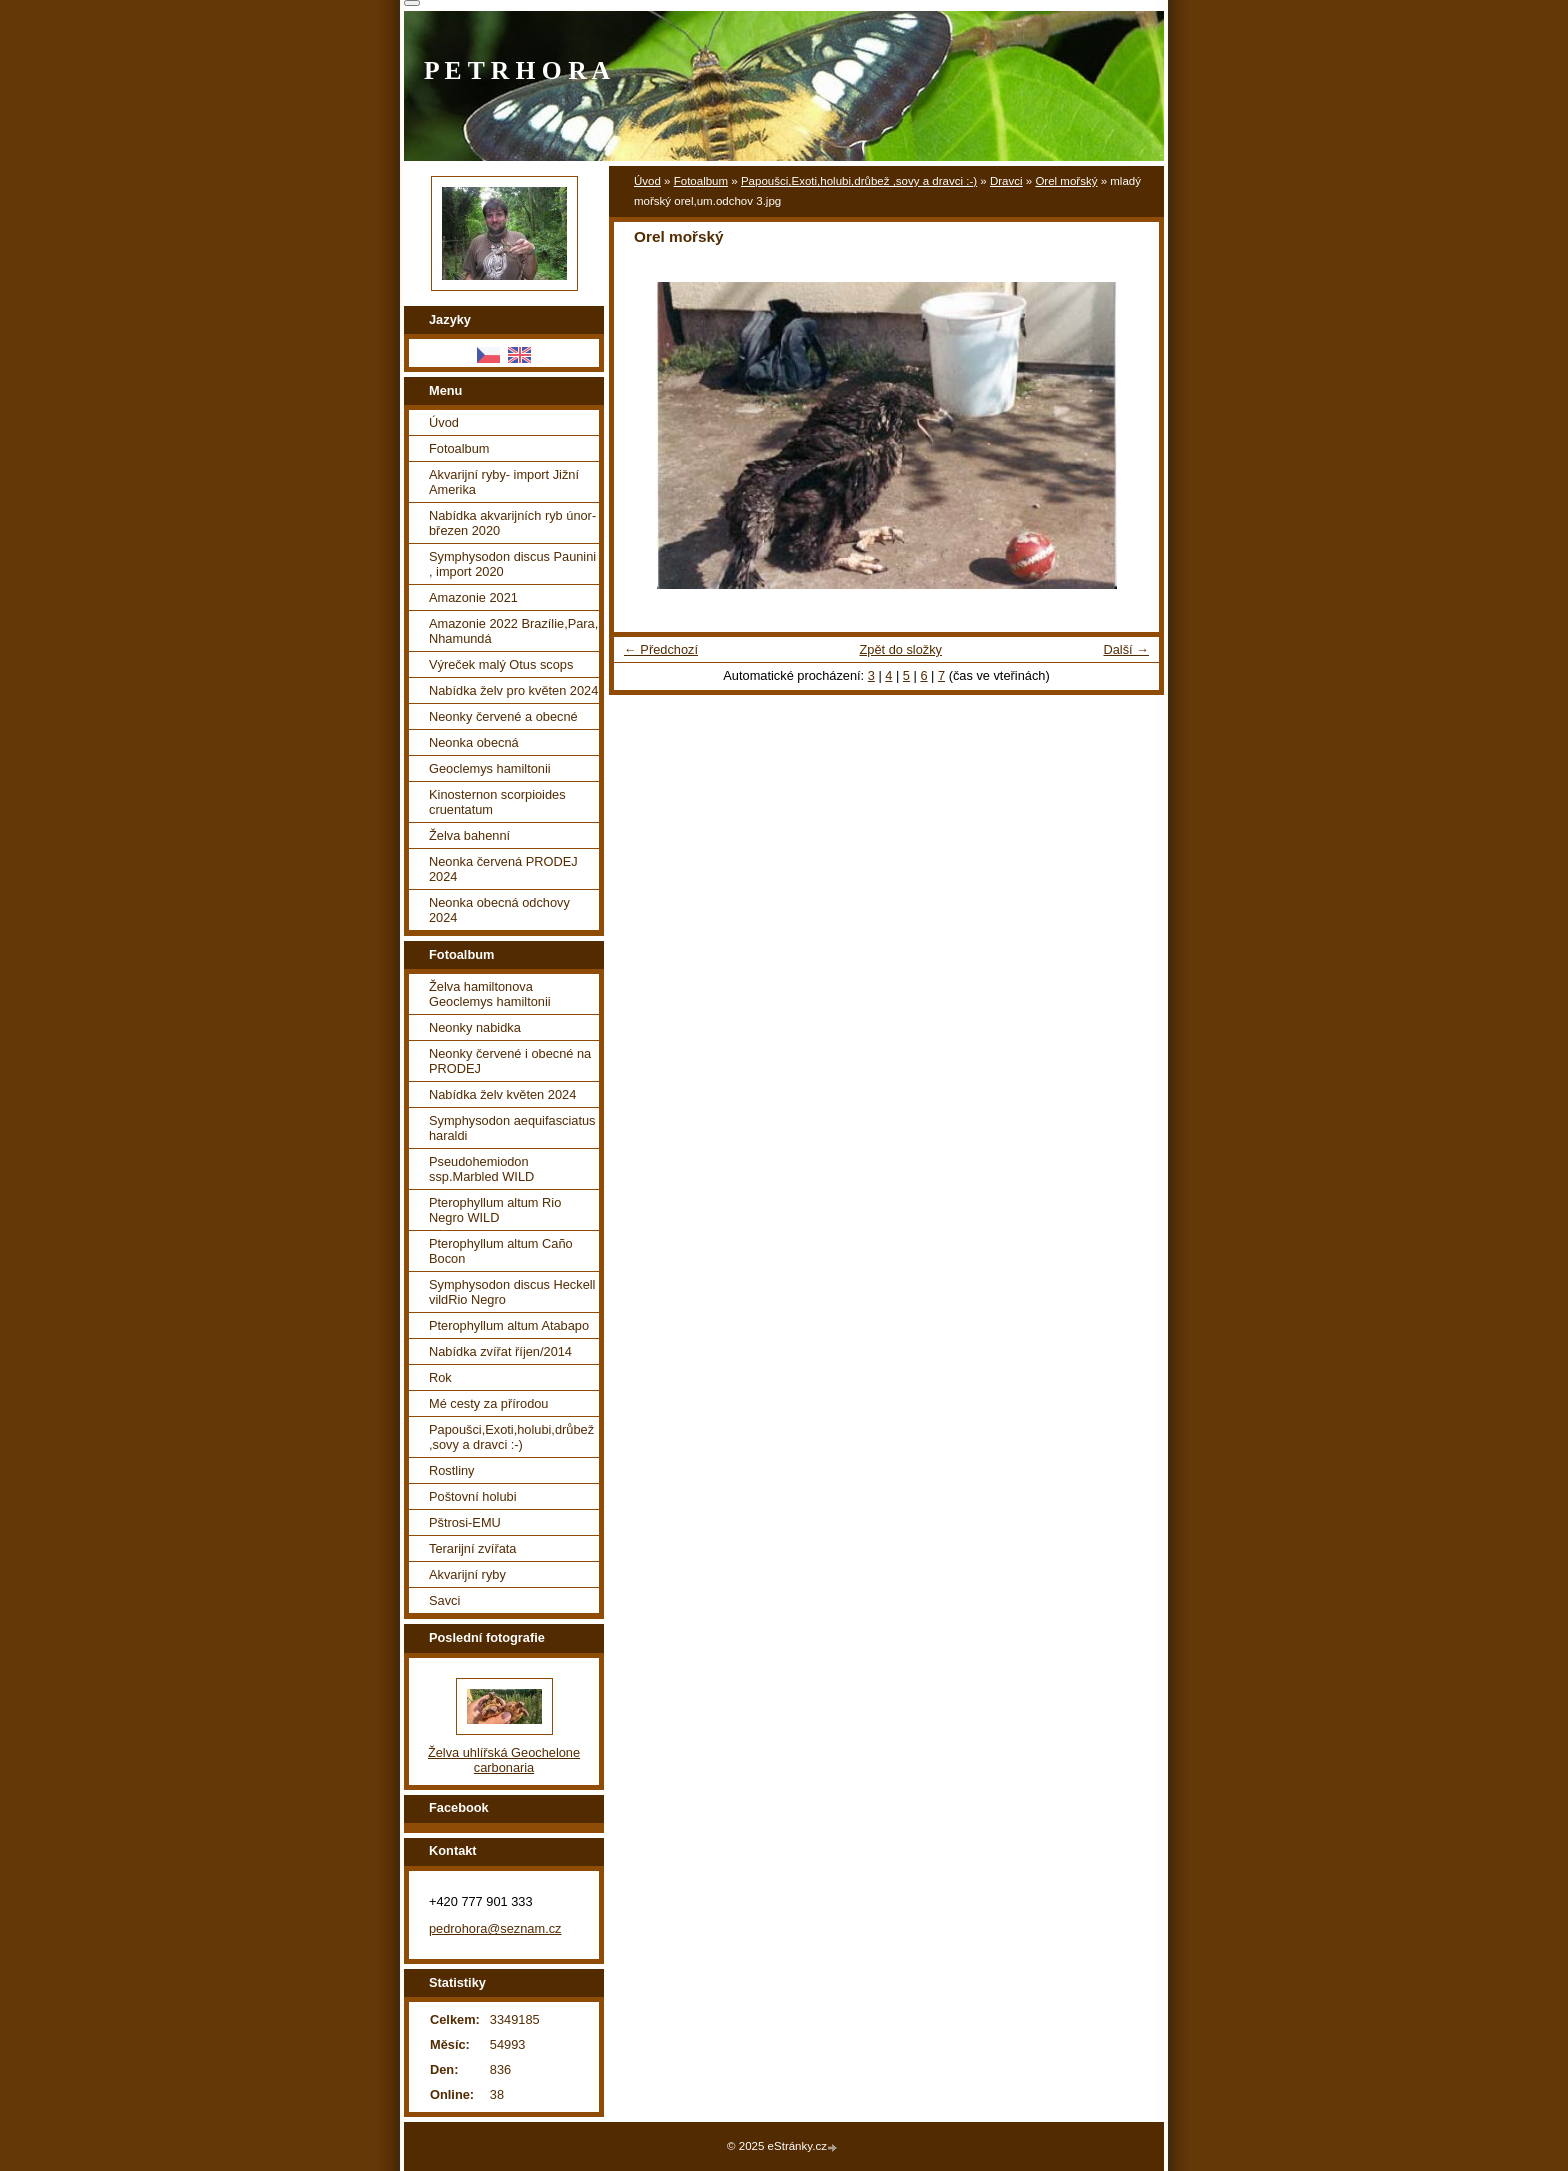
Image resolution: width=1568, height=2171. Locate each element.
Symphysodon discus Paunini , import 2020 (512, 564)
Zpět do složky (900, 649)
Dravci (1006, 181)
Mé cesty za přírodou (489, 1403)
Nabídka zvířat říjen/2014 (500, 1351)
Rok (440, 1377)
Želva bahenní (469, 835)
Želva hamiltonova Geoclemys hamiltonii (490, 994)
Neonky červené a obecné (503, 716)
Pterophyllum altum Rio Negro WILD (495, 1210)
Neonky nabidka (475, 1027)
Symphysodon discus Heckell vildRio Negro (512, 1292)
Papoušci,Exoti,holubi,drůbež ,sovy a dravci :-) (859, 181)
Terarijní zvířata (472, 1548)
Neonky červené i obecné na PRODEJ (510, 1061)
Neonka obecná (474, 742)
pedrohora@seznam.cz (495, 1928)
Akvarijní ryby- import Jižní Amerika (504, 482)
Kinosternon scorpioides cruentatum (497, 802)
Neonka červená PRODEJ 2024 (503, 869)
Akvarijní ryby (467, 1574)
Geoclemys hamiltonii (490, 768)
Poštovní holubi (473, 1496)
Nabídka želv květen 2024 (502, 1094)
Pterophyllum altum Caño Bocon (501, 1251)
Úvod (647, 181)
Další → (1126, 649)
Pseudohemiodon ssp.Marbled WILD (481, 1169)
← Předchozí (661, 649)
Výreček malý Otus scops (501, 664)
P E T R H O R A (517, 70)
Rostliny (452, 1470)
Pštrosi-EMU (465, 1522)
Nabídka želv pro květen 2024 (513, 690)
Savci (444, 1600)
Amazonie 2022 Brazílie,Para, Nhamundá (513, 631)
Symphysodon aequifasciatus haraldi (512, 1128)
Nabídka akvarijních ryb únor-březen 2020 (512, 523)
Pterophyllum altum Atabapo (509, 1325)
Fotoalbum (701, 181)
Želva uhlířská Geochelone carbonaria (504, 1760)
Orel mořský (1066, 181)
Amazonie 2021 (473, 597)
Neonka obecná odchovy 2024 (499, 910)
